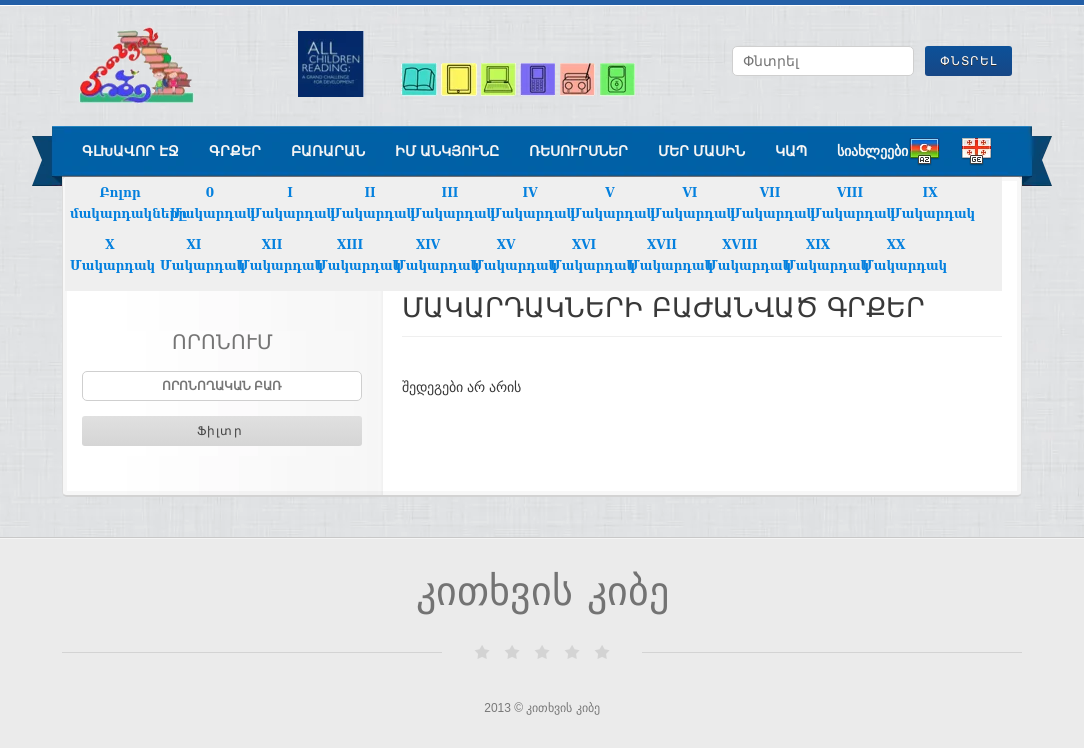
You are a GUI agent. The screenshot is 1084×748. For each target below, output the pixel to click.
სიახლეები (872, 151)
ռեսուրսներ (578, 151)
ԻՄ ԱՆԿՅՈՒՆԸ (447, 151)
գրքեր (235, 151)
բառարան (328, 151)
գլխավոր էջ (130, 151)
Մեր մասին (701, 151)
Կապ (791, 151)
